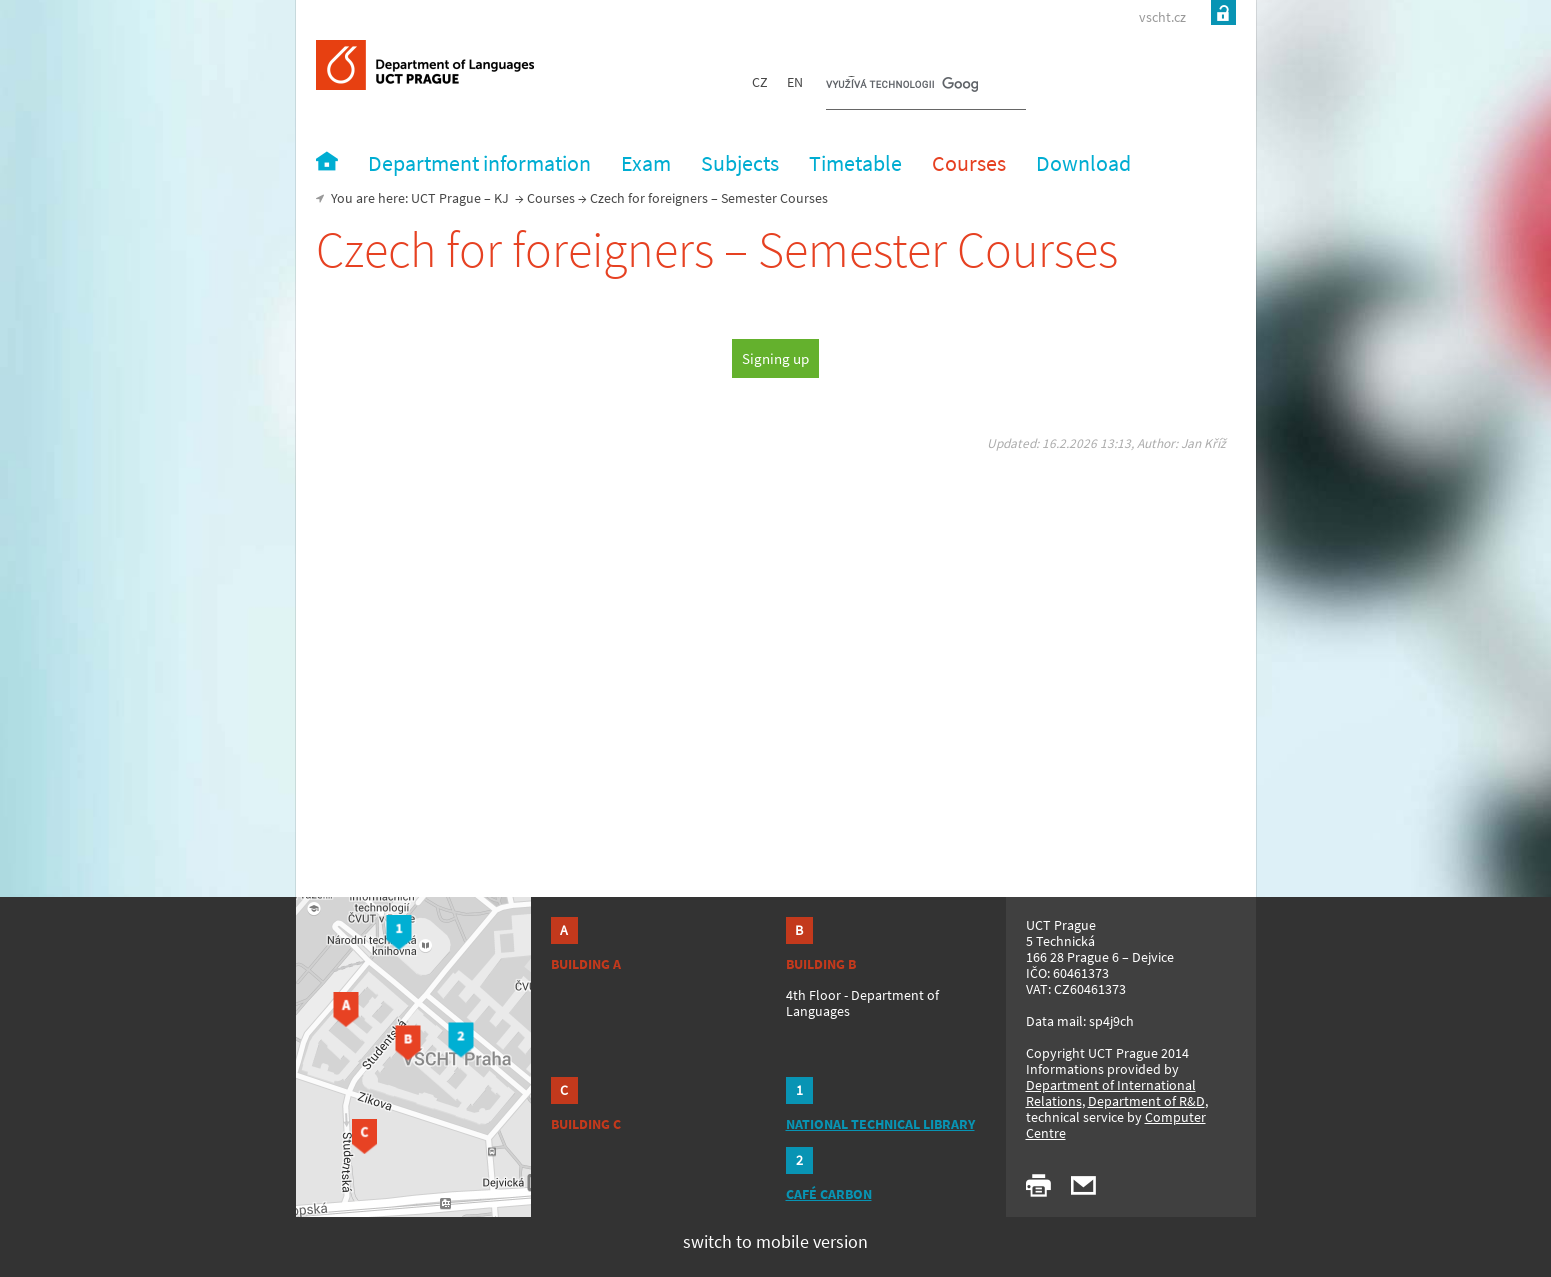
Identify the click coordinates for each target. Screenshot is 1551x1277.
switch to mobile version (775, 1241)
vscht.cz (1162, 17)
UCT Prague (446, 198)
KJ (501, 198)
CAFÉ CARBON (829, 1194)
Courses (551, 198)
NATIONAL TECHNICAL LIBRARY (880, 1124)
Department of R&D (1146, 1101)
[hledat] (902, 86)
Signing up (775, 358)
